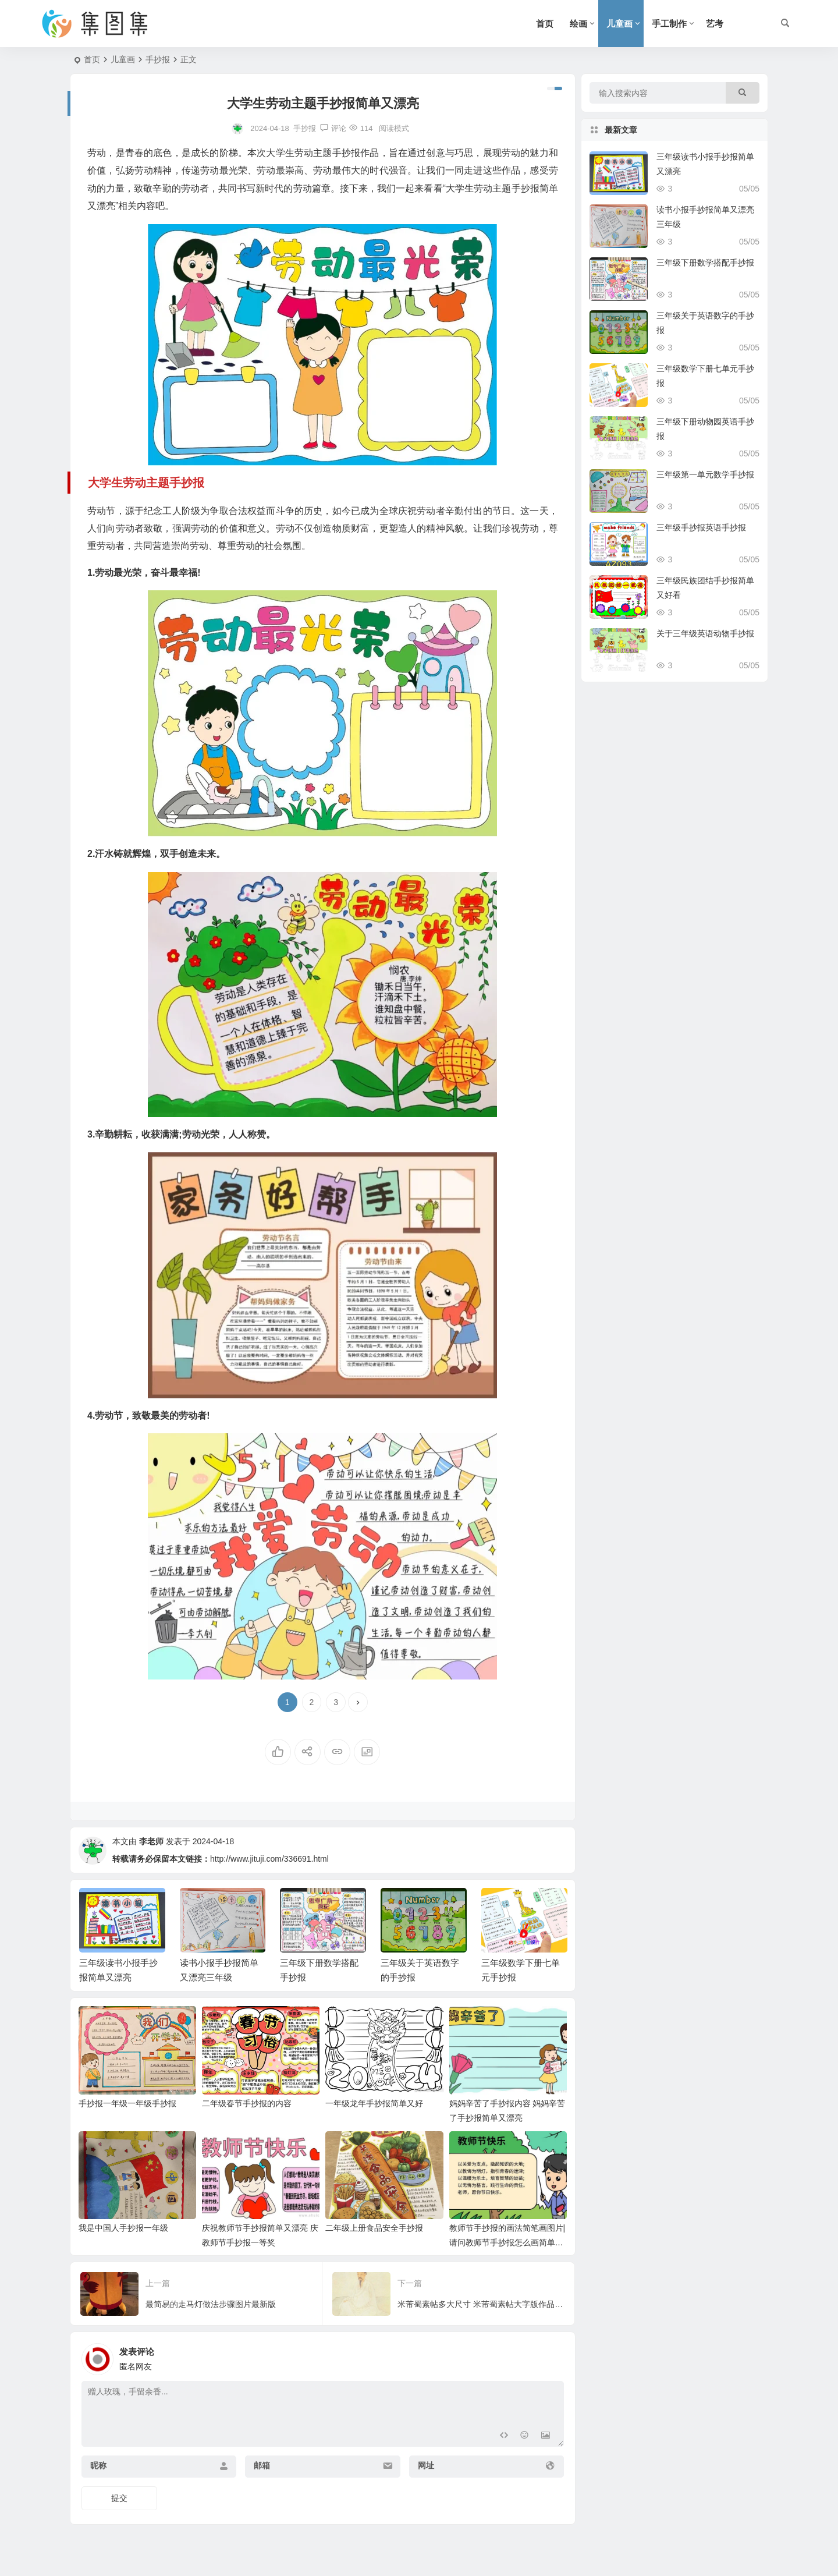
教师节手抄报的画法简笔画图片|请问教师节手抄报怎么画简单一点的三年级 (507, 2242)
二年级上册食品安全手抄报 (374, 2228)
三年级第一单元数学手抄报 (705, 474)
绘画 (578, 24)
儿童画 (619, 24)
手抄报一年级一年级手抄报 (127, 2103)
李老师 (151, 1841)
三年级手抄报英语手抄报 (701, 527)
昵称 (98, 2465)
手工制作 (669, 24)
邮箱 (262, 2465)
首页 (544, 24)
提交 (119, 2498)
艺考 (714, 24)
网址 (426, 2465)
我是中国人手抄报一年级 (123, 2228)
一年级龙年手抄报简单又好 (374, 2103)
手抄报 (157, 59)
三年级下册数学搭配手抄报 (705, 262)
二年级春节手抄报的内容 (247, 2103)
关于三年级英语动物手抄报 (705, 633)
